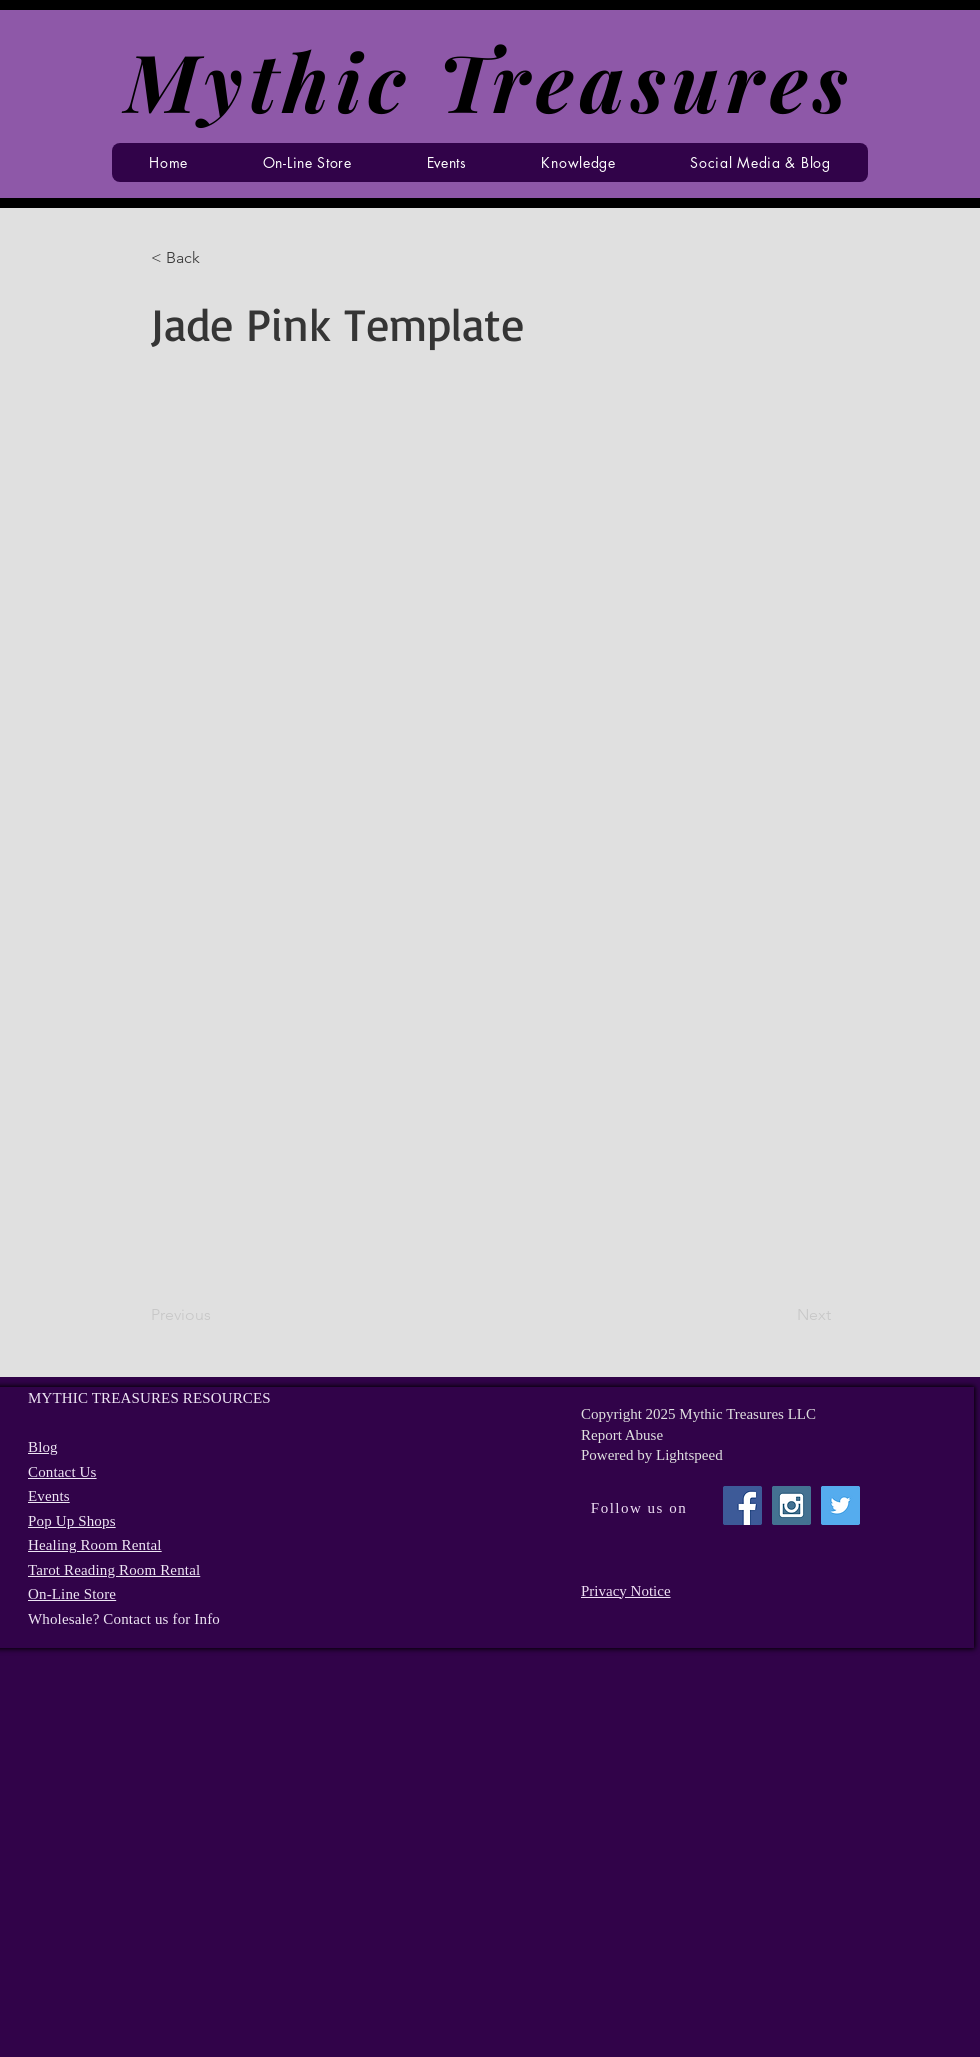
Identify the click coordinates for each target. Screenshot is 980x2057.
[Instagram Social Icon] (791, 1505)
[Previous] (217, 1315)
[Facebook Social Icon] (742, 1505)
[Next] (781, 1315)
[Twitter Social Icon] (840, 1505)
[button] (446, 162)
